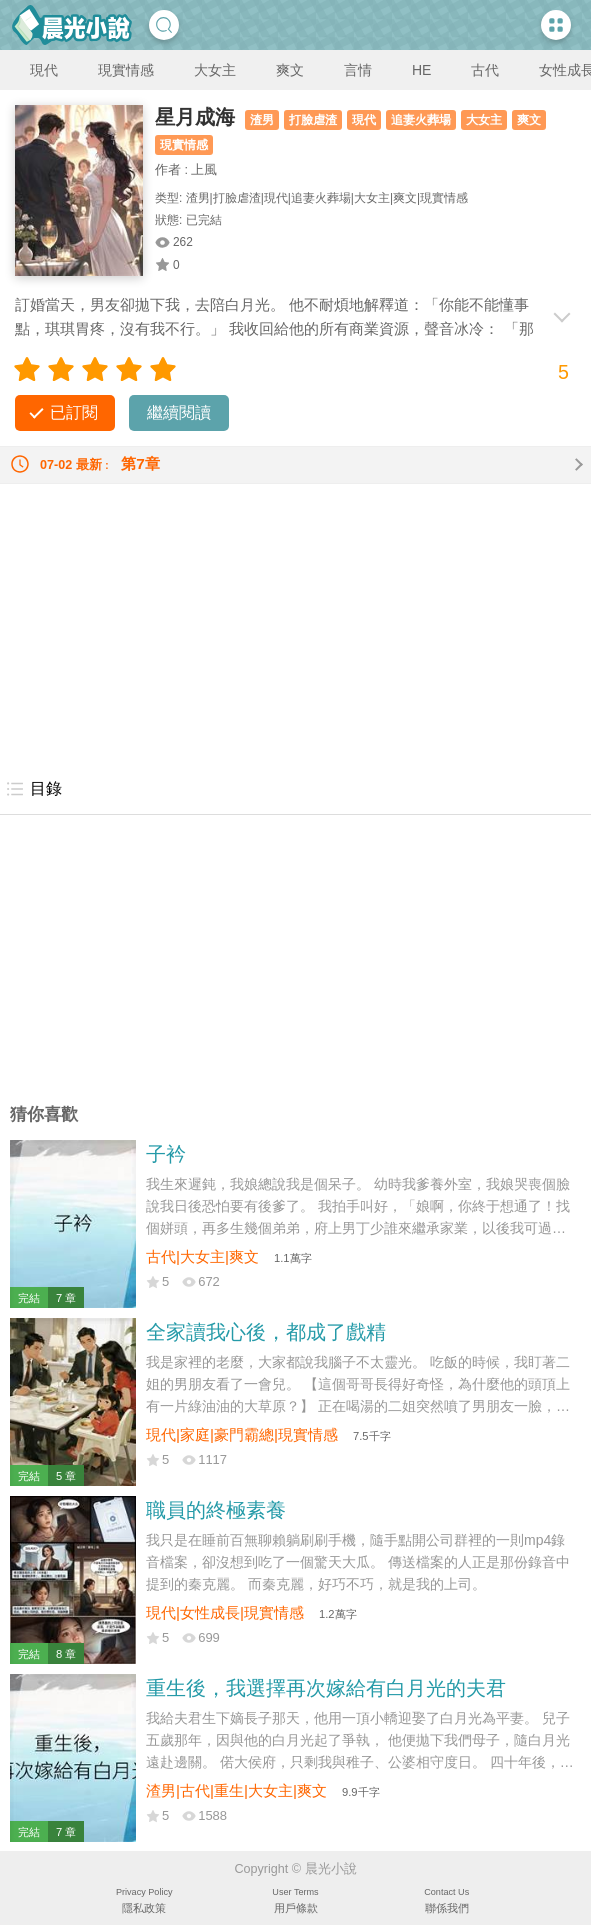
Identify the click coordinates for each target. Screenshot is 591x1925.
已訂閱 (74, 412)
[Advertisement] (295, 624)
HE (421, 70)
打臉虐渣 (313, 120)
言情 (358, 70)
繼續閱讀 (179, 412)
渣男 (262, 120)
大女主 (215, 70)
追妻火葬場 (421, 120)
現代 (44, 70)
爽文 (290, 70)
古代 (485, 70)
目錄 (33, 789)
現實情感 (126, 70)
